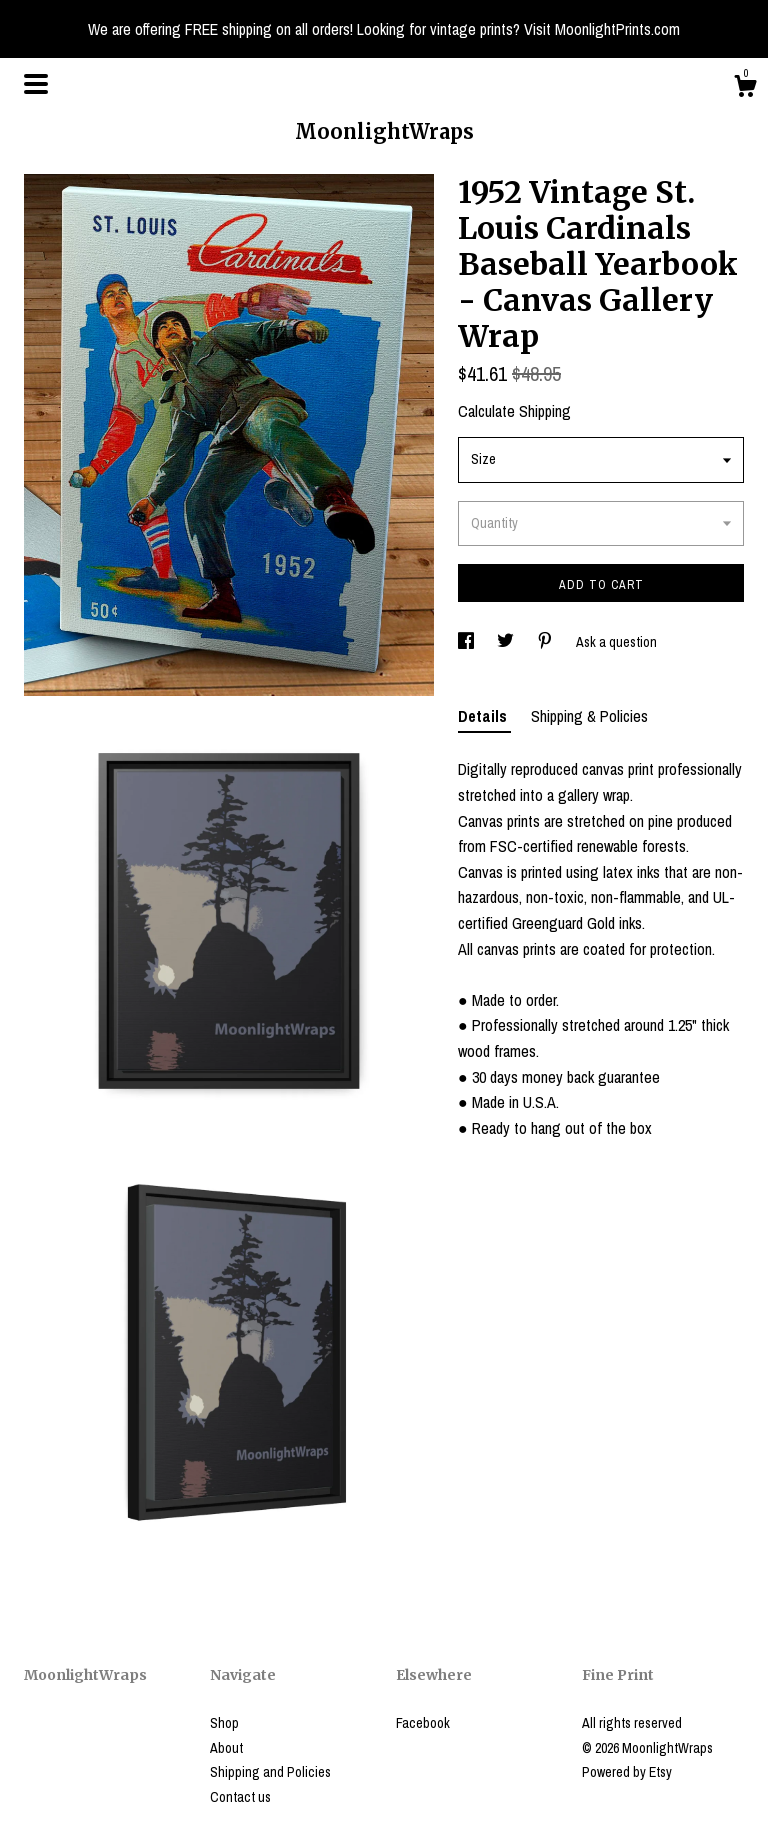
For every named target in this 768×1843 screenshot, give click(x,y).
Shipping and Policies (270, 1772)
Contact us (240, 1797)
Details (484, 716)
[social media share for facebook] (467, 642)
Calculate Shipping (514, 411)
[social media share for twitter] (507, 642)
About (226, 1748)
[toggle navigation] (36, 84)
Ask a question (616, 642)
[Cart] (745, 89)
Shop (224, 1723)
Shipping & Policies (589, 716)
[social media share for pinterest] (546, 642)
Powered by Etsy (627, 1772)
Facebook (423, 1723)
